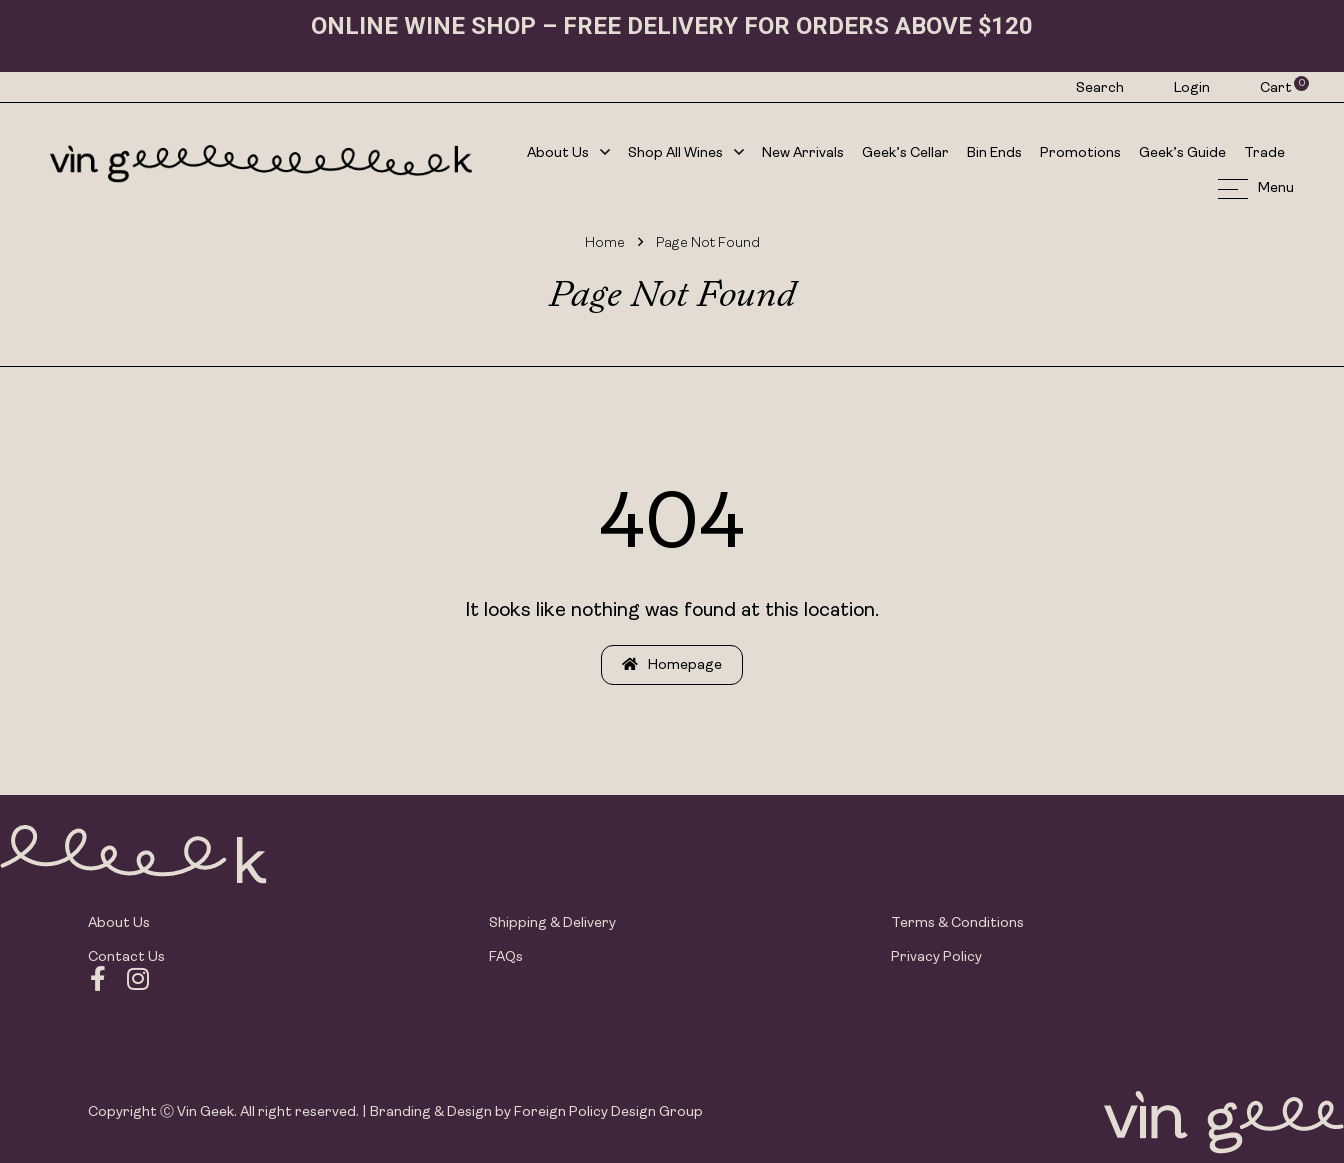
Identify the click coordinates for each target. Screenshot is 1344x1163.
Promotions (1080, 153)
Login (1192, 88)
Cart (1277, 88)
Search (1100, 88)
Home (605, 243)
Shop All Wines (686, 154)
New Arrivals (803, 153)
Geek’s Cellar (905, 153)
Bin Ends (994, 153)
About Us (568, 154)
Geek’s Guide (1182, 153)
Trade (1264, 153)
